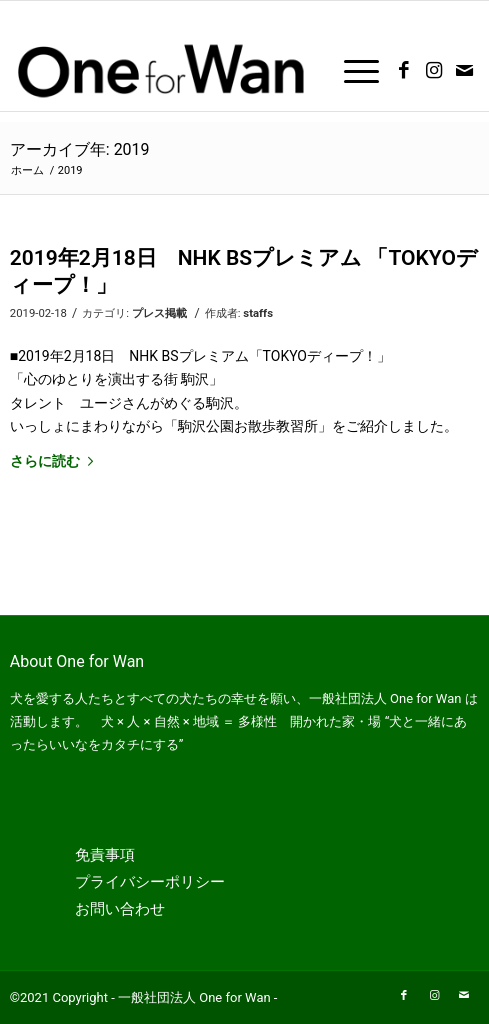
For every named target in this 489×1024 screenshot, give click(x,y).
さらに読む (55, 461)
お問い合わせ (120, 909)
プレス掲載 (159, 313)
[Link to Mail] (464, 71)
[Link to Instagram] (434, 71)
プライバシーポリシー (150, 882)
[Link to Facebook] (404, 71)
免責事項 (105, 855)
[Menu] (351, 71)
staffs (258, 313)
